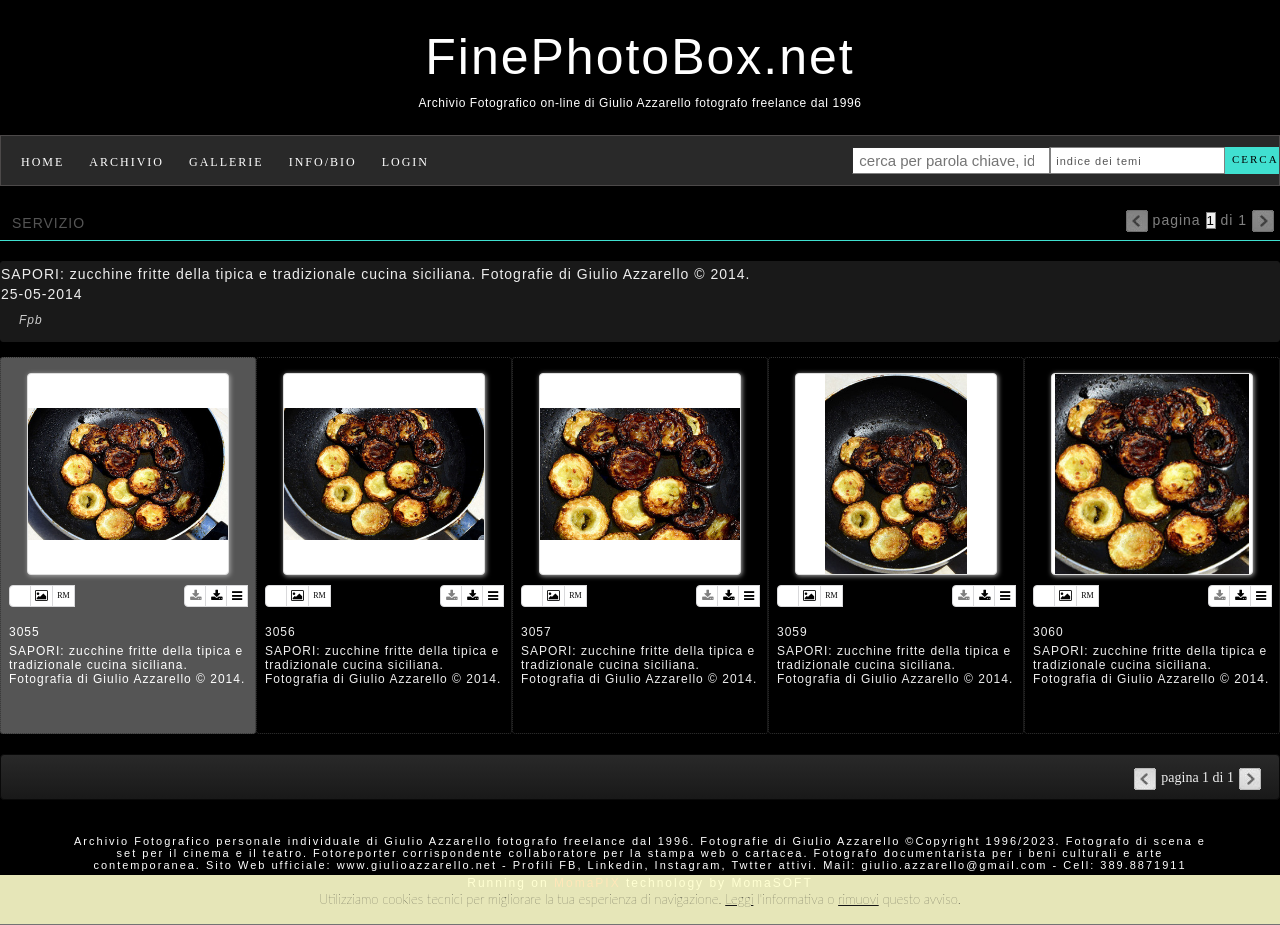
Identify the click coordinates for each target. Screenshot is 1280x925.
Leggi (739, 899)
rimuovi (858, 899)
